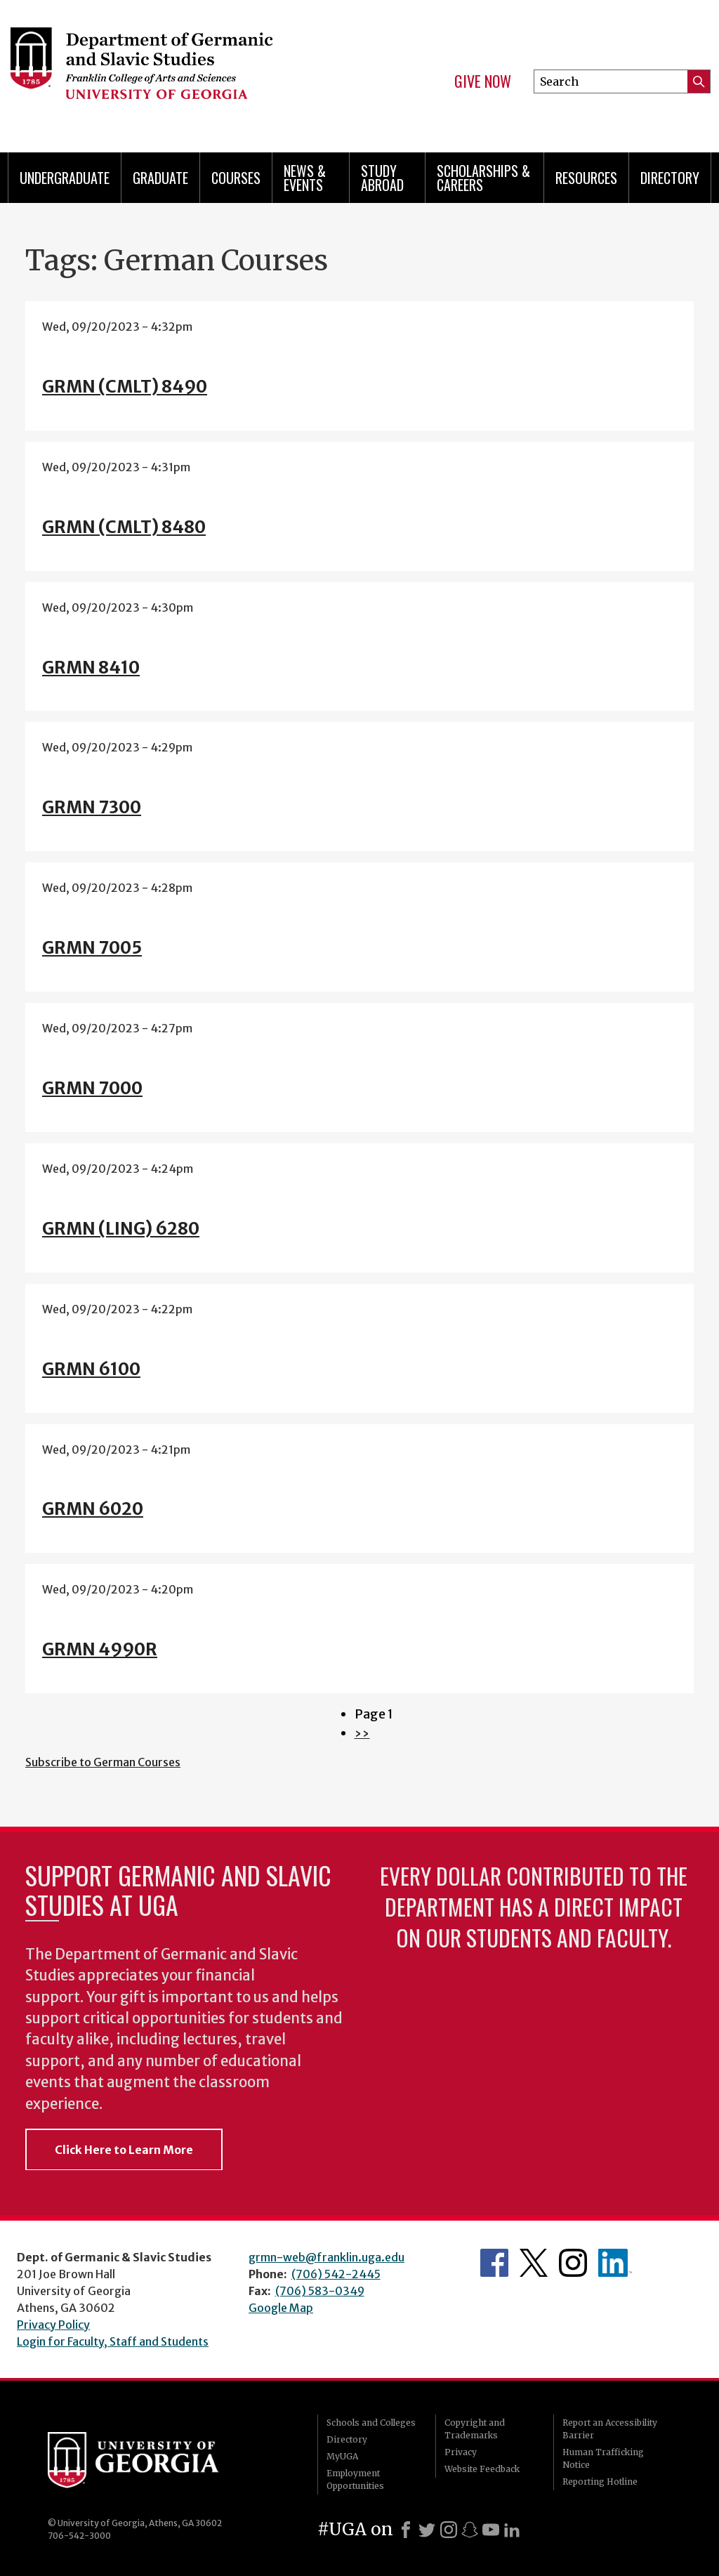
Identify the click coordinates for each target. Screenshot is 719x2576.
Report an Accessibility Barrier (609, 2428)
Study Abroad (382, 177)
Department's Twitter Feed (534, 2263)
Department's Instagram (573, 2263)
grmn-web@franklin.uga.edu (326, 2257)
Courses (235, 177)
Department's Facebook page (494, 2263)
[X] (426, 2529)
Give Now (482, 81)
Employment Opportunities (355, 2479)
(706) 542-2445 (336, 2274)
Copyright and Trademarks (474, 2428)
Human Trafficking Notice (603, 2458)
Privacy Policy (53, 2325)
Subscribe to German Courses (102, 1762)
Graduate (160, 177)
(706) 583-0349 (319, 2291)
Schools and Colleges (371, 2422)
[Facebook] (405, 2529)
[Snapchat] (469, 2529)
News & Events (305, 177)
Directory (669, 177)
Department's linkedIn (615, 2263)
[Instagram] (448, 2529)
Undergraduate (65, 177)
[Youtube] (490, 2529)
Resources (586, 177)
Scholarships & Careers (483, 177)
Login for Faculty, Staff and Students (113, 2341)
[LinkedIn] (511, 2529)
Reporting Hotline (600, 2481)
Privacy (460, 2452)
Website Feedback (482, 2469)
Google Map (281, 2308)
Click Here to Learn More (124, 2150)
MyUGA (342, 2456)
